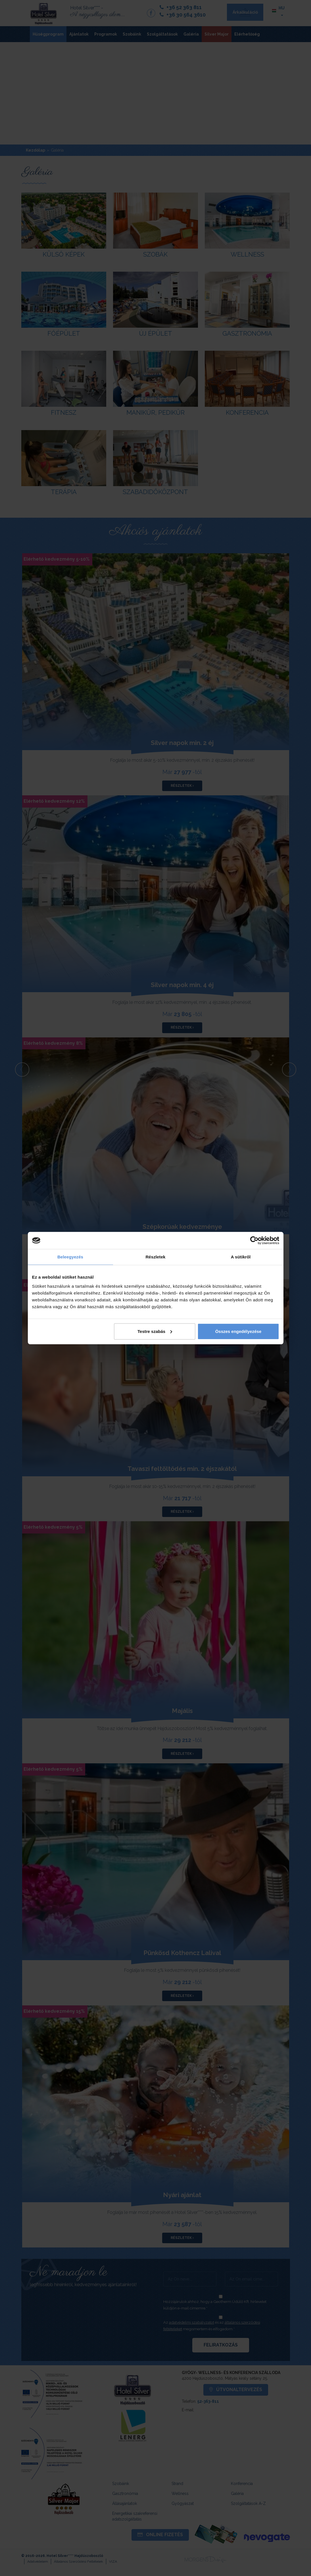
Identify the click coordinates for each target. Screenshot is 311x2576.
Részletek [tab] (155, 1256)
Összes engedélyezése (238, 1331)
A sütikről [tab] (241, 1256)
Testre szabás (154, 1331)
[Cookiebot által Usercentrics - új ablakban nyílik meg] (254, 1240)
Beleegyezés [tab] (70, 1256)
